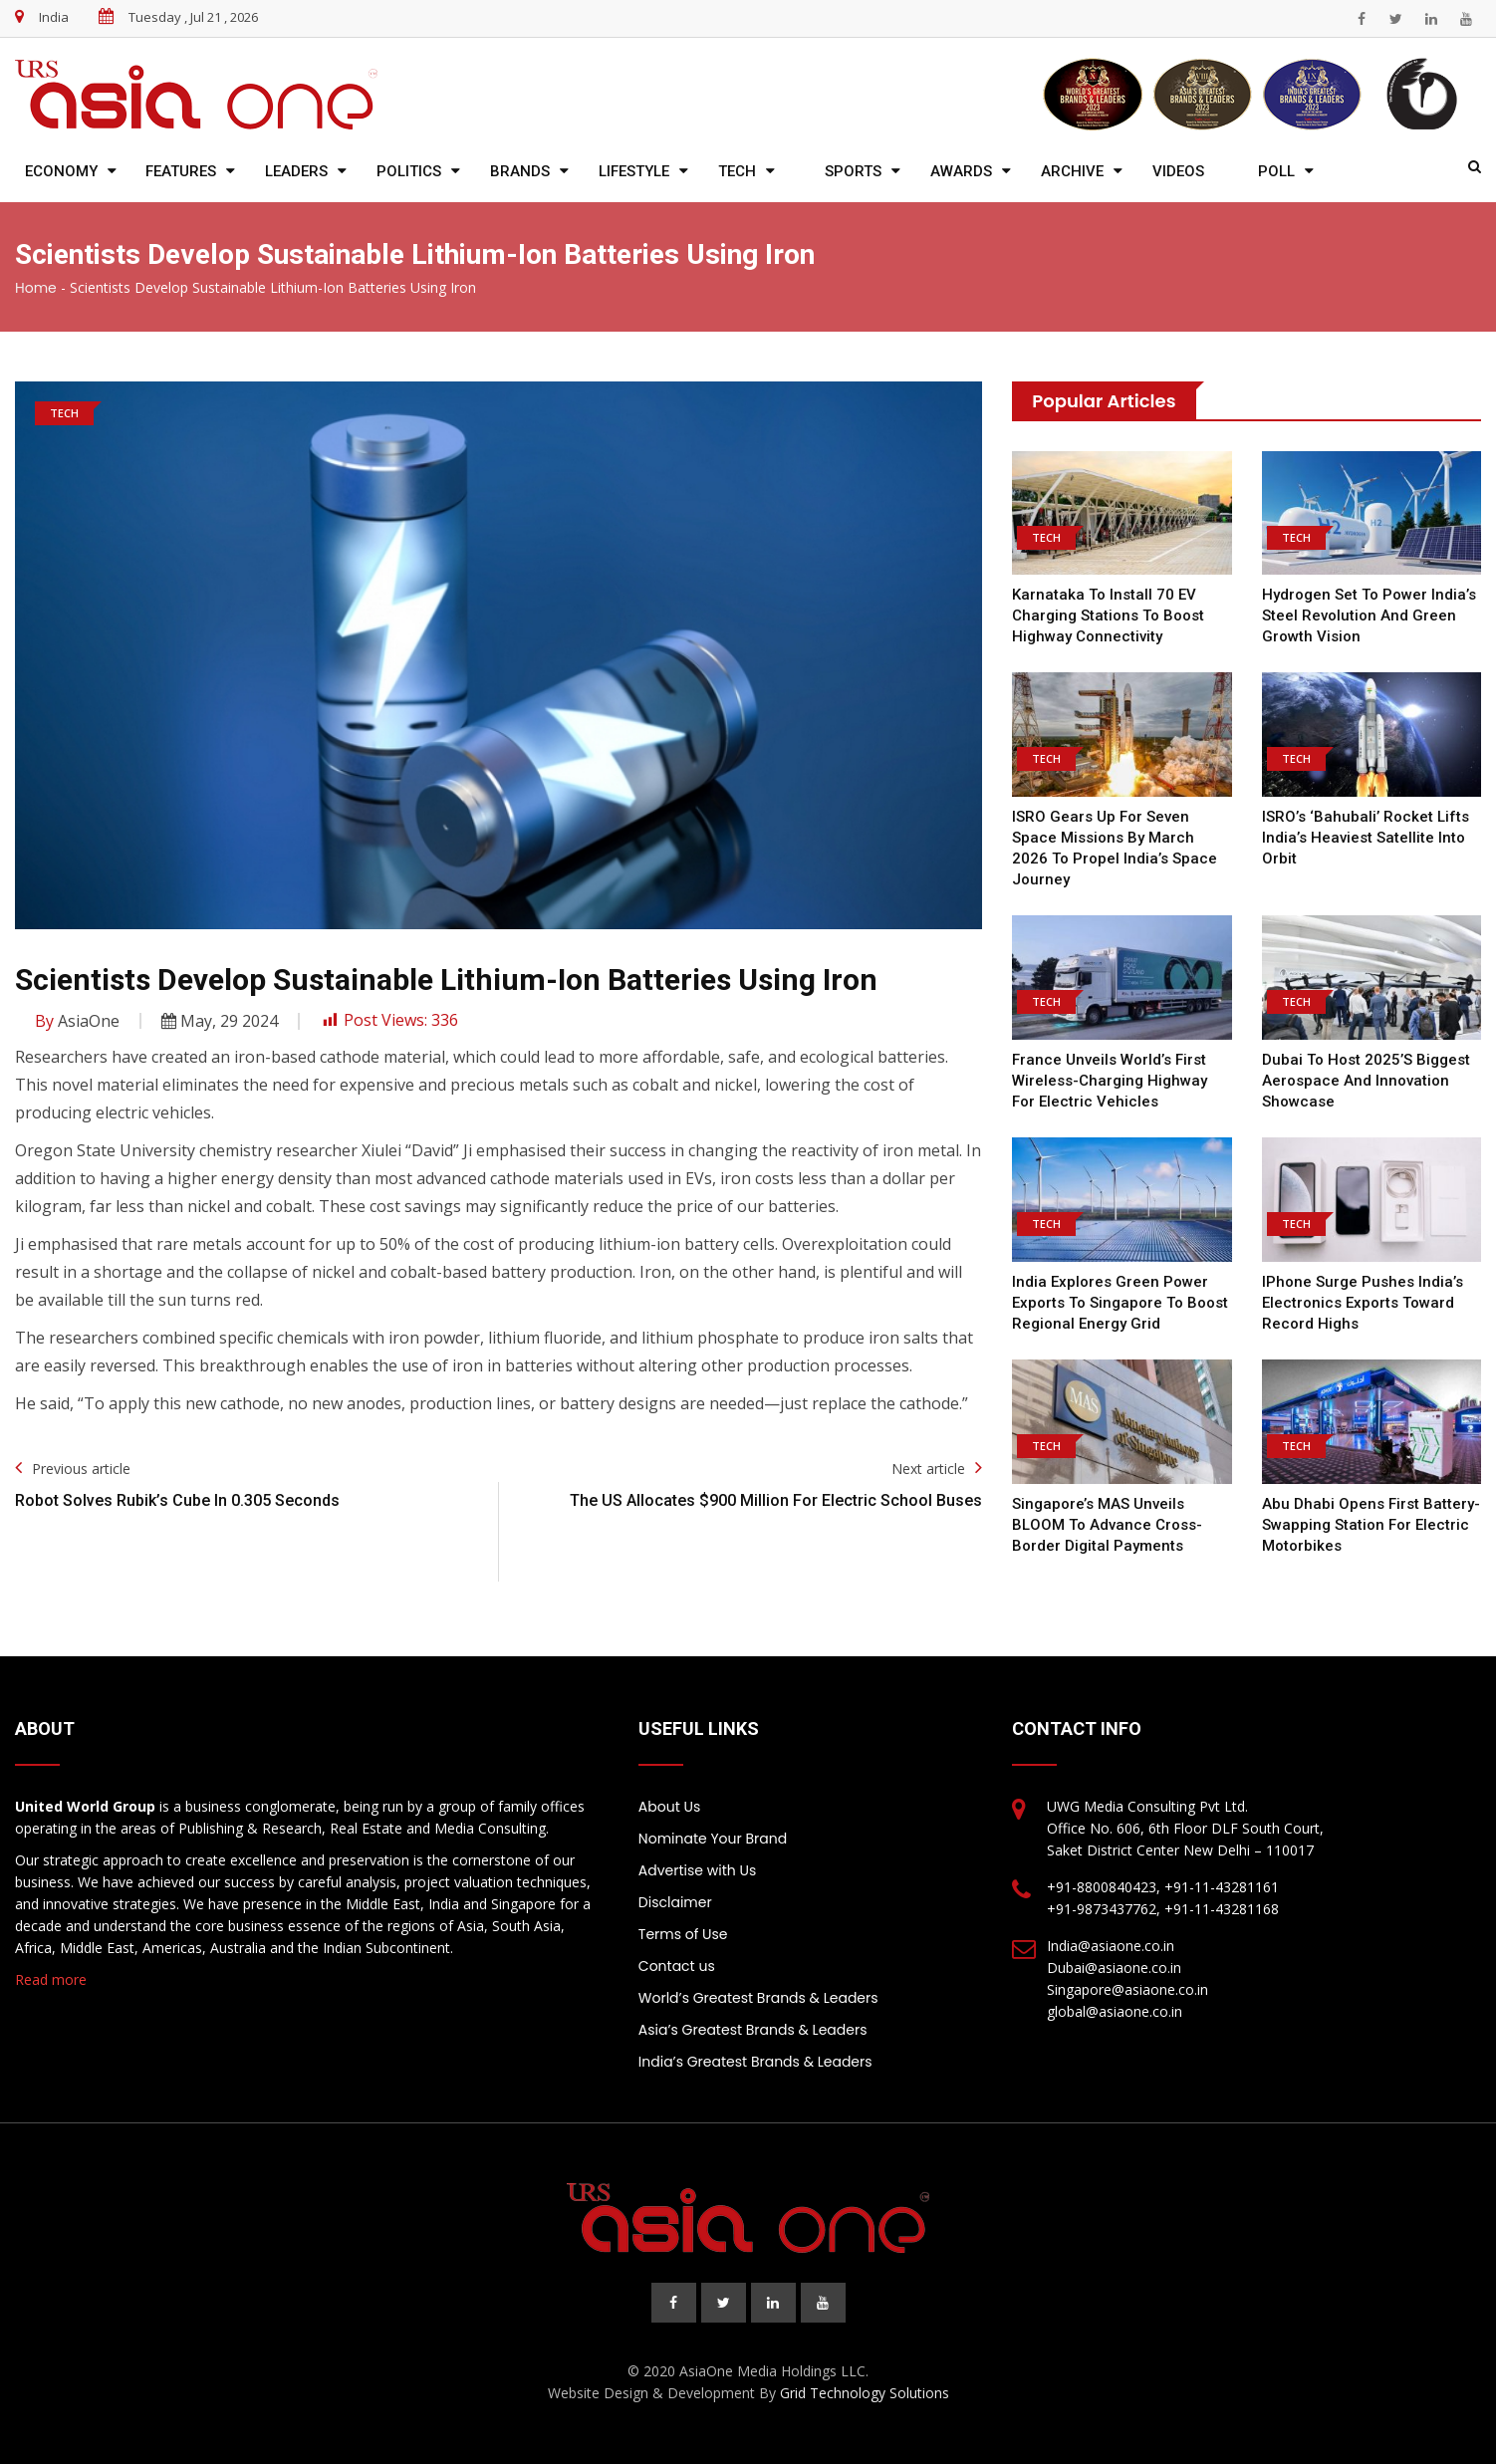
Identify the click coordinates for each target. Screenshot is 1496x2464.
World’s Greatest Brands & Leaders (758, 1998)
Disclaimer (675, 1902)
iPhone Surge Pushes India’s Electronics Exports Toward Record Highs (1362, 1303)
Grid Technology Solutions (864, 2392)
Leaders (296, 171)
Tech (737, 171)
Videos (1178, 171)
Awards (961, 171)
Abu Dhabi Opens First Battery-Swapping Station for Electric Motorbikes (1371, 1525)
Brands (520, 171)
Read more (51, 1979)
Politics (408, 171)
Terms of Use (683, 1934)
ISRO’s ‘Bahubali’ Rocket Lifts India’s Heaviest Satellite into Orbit (1365, 837)
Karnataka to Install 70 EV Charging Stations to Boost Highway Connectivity (1108, 615)
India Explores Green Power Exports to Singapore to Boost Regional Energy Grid (1120, 1303)
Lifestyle (634, 171)
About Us (669, 1807)
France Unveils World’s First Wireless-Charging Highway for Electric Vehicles (1109, 1080)
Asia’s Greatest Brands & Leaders (753, 2030)
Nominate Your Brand (712, 1838)
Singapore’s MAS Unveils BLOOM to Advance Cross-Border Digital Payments (1107, 1525)
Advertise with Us (697, 1870)
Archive (1072, 171)
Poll (1276, 171)
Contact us (676, 1966)
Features (180, 171)
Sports (853, 171)
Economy (61, 171)
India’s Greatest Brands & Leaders (755, 2062)
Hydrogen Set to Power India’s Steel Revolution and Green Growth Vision (1369, 615)
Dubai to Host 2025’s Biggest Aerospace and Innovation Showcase (1366, 1080)
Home (36, 288)
